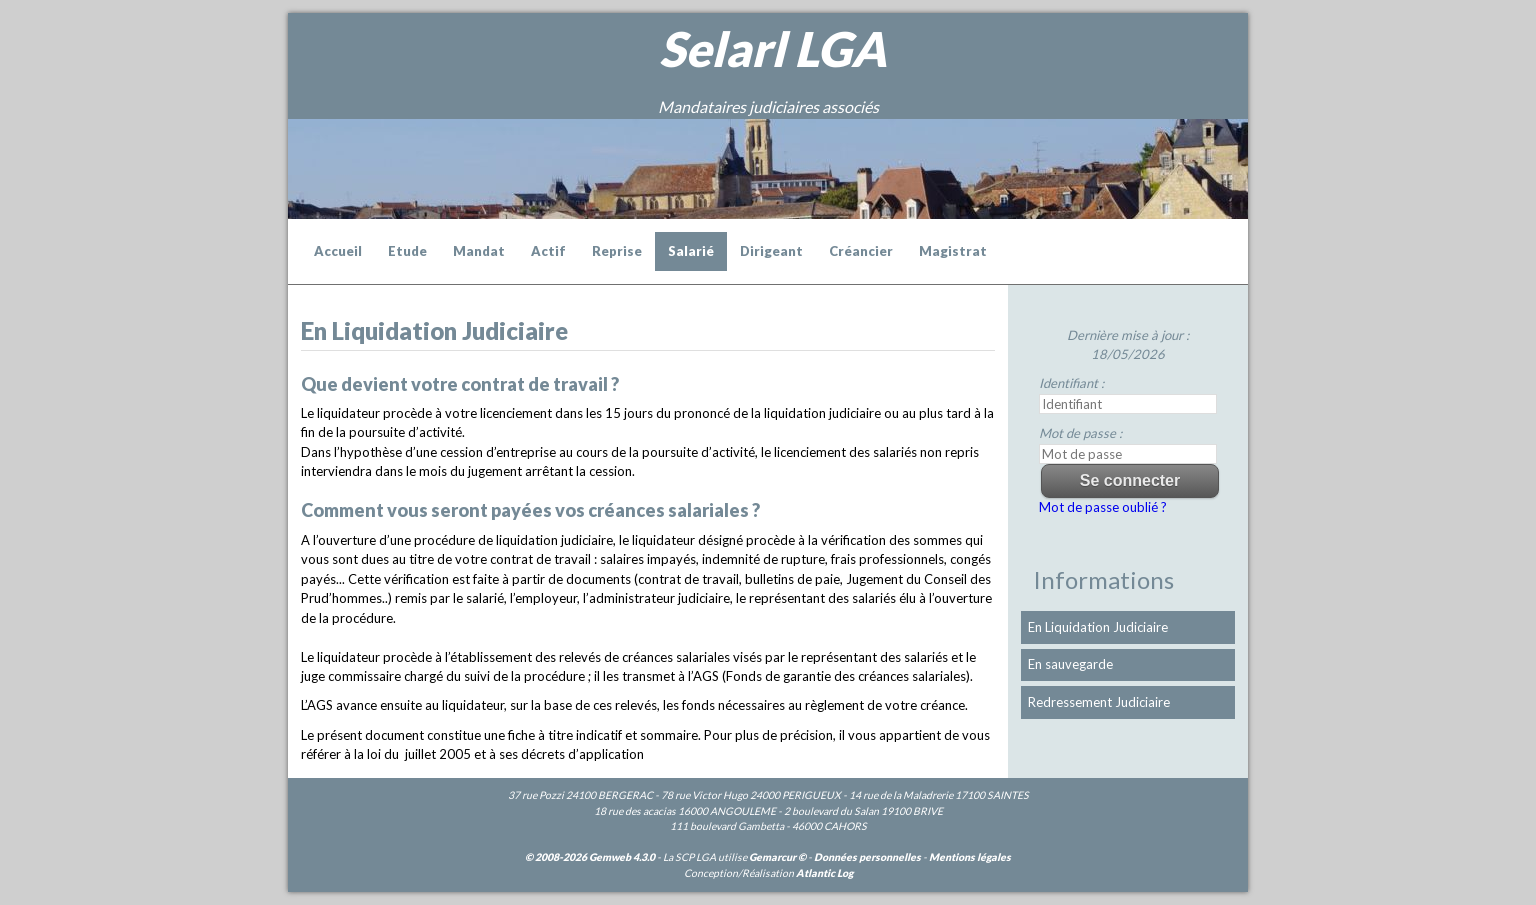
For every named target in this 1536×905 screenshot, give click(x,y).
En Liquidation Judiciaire (1098, 627)
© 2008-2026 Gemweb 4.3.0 (590, 857)
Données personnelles (867, 857)
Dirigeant (771, 251)
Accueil (338, 251)
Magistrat (953, 251)
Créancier (861, 251)
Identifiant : (1071, 383)
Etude (407, 251)
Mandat (479, 251)
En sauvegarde (1070, 664)
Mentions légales (970, 857)
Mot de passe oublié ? (1103, 507)
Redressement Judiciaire (1099, 702)
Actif (548, 251)
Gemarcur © (777, 857)
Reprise (617, 251)
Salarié (691, 251)
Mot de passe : (1080, 433)
